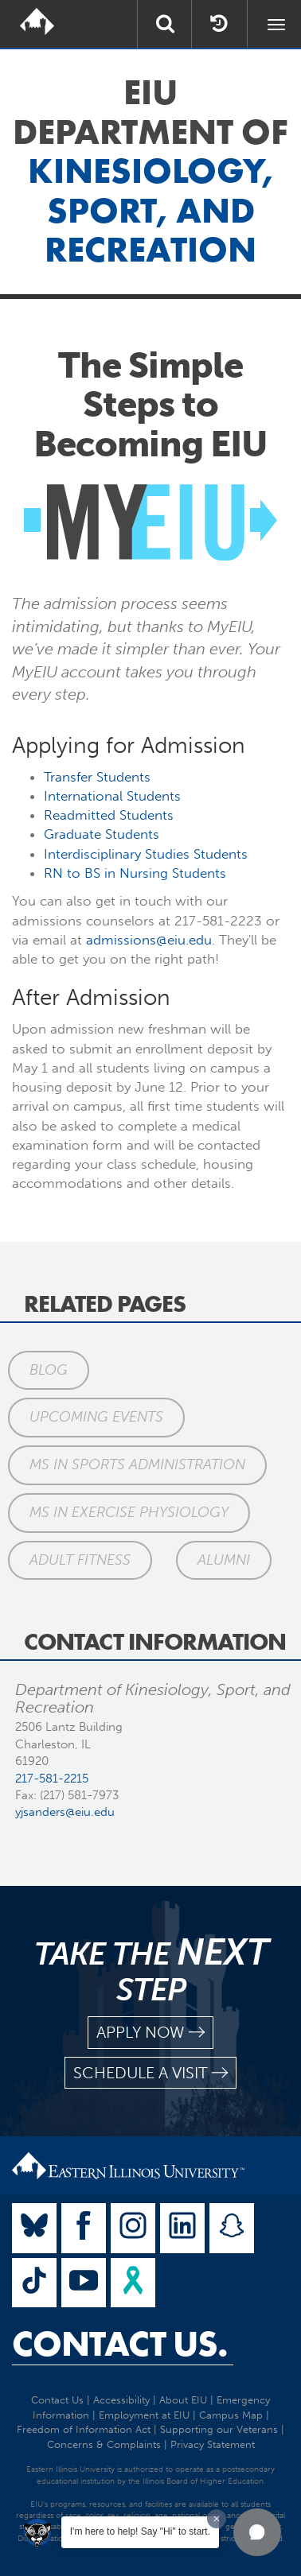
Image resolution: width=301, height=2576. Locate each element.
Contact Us (57, 2400)
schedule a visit (150, 2073)
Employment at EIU (144, 2415)
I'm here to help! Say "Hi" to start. (140, 2531)
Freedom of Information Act (83, 2429)
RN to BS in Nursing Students (135, 873)
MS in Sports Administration (137, 1464)
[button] (257, 2532)
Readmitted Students (109, 815)
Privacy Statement (212, 2444)
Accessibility (121, 2400)
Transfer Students (97, 777)
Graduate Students (101, 834)
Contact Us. (120, 2344)
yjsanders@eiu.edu (65, 1812)
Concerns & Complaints (104, 2444)
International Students (112, 796)
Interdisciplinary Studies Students (146, 854)
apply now (150, 2033)
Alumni (223, 1560)
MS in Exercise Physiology (129, 1512)
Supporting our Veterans (219, 2429)
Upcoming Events (96, 1417)
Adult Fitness (80, 1560)
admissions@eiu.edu (149, 940)
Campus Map (231, 2415)
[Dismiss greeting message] (216, 2518)
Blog (48, 1370)
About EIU (183, 2400)
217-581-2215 (51, 1778)
